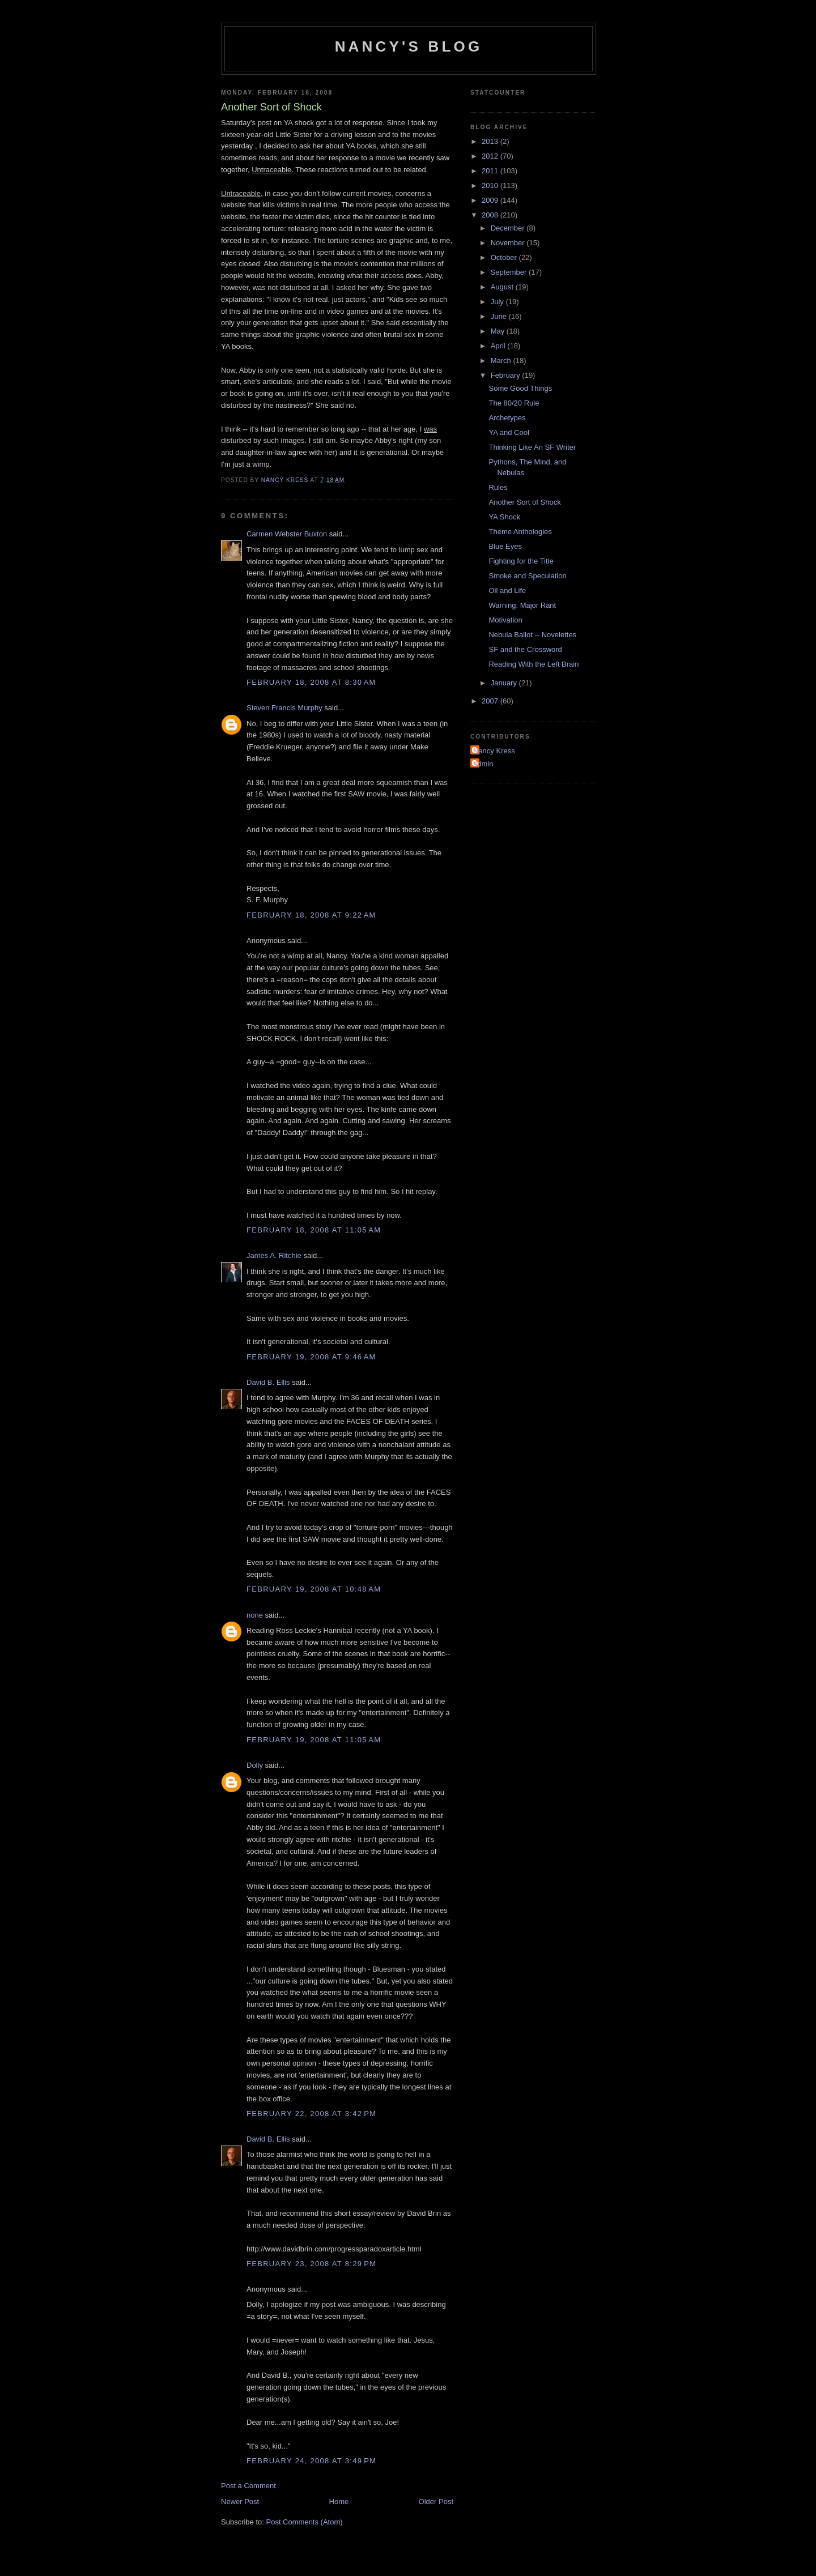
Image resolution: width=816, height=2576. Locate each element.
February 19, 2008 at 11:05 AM (313, 1739)
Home (339, 2501)
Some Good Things (520, 388)
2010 (491, 185)
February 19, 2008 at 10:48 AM (313, 1589)
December (509, 228)
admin (483, 764)
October (505, 257)
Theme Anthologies (519, 531)
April (499, 346)
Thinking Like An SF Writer (532, 447)
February (506, 375)
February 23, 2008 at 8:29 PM (311, 2263)
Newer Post (240, 2501)
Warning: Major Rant (522, 605)
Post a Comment (248, 2485)
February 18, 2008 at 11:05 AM (313, 1230)
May (499, 331)
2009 (491, 200)
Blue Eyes (505, 546)
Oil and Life (507, 590)
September (510, 272)
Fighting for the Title (520, 561)
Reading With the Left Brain (533, 664)
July (498, 301)
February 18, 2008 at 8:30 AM (311, 682)
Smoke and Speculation (527, 576)
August (503, 287)
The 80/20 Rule (513, 403)
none (254, 1615)
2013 (491, 141)
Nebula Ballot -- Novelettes (532, 634)
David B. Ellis (268, 1382)
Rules (497, 487)
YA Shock (504, 517)
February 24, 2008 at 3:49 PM (311, 2460)
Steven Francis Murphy (284, 707)
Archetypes (506, 417)
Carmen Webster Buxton (286, 534)
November (509, 242)
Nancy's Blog (409, 46)
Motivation (505, 620)
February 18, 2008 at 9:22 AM (311, 915)
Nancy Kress (494, 751)
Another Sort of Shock (524, 502)
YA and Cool (508, 432)
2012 (491, 156)
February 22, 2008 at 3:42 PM (311, 2113)
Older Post (436, 2501)
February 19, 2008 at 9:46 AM (311, 1357)
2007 (491, 701)
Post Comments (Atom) (304, 2522)
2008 (491, 215)
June (500, 316)
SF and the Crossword (525, 649)
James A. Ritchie (273, 1255)
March (502, 360)
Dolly (254, 1765)
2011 (491, 171)
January (505, 683)
